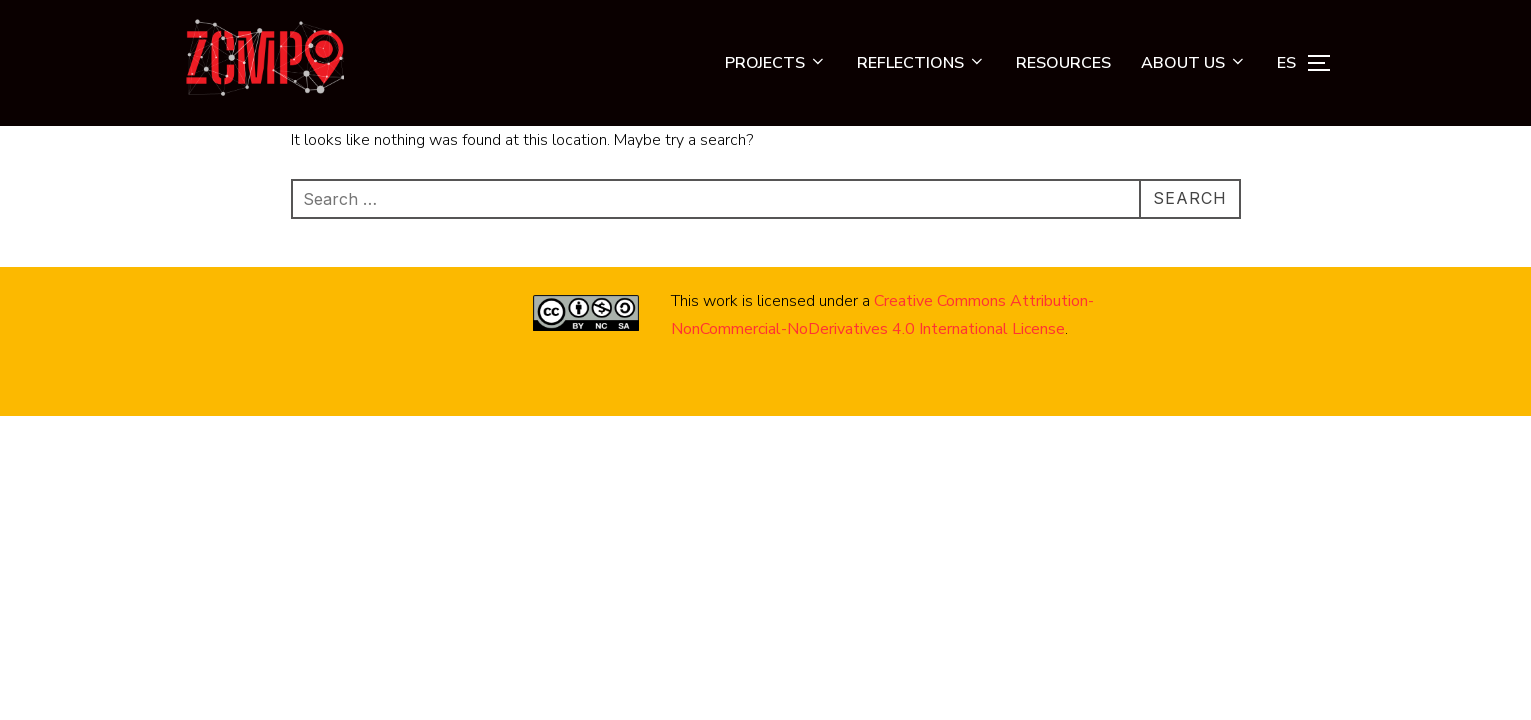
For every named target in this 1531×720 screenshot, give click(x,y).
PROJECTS (776, 63)
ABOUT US (1194, 63)
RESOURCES (1063, 63)
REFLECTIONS (921, 63)
